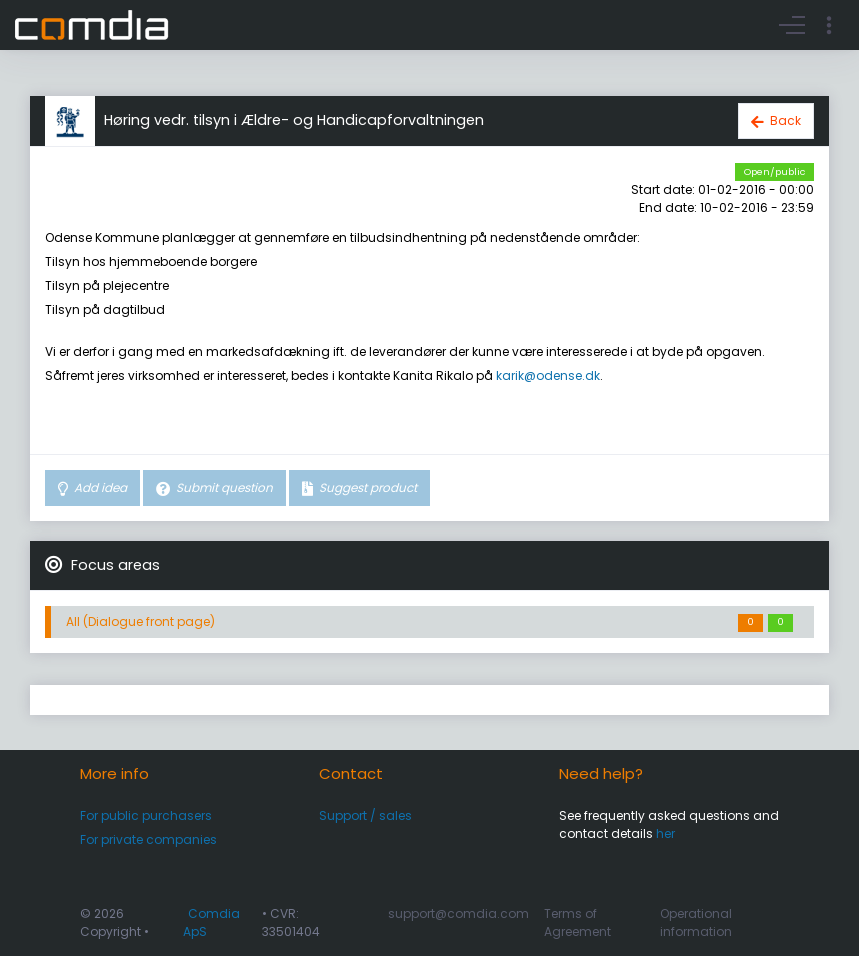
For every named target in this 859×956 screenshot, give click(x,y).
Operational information (696, 922)
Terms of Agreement (577, 922)
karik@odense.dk (548, 375)
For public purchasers (146, 815)
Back (785, 120)
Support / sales (365, 815)
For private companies (148, 839)
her (665, 833)
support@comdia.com (458, 913)
